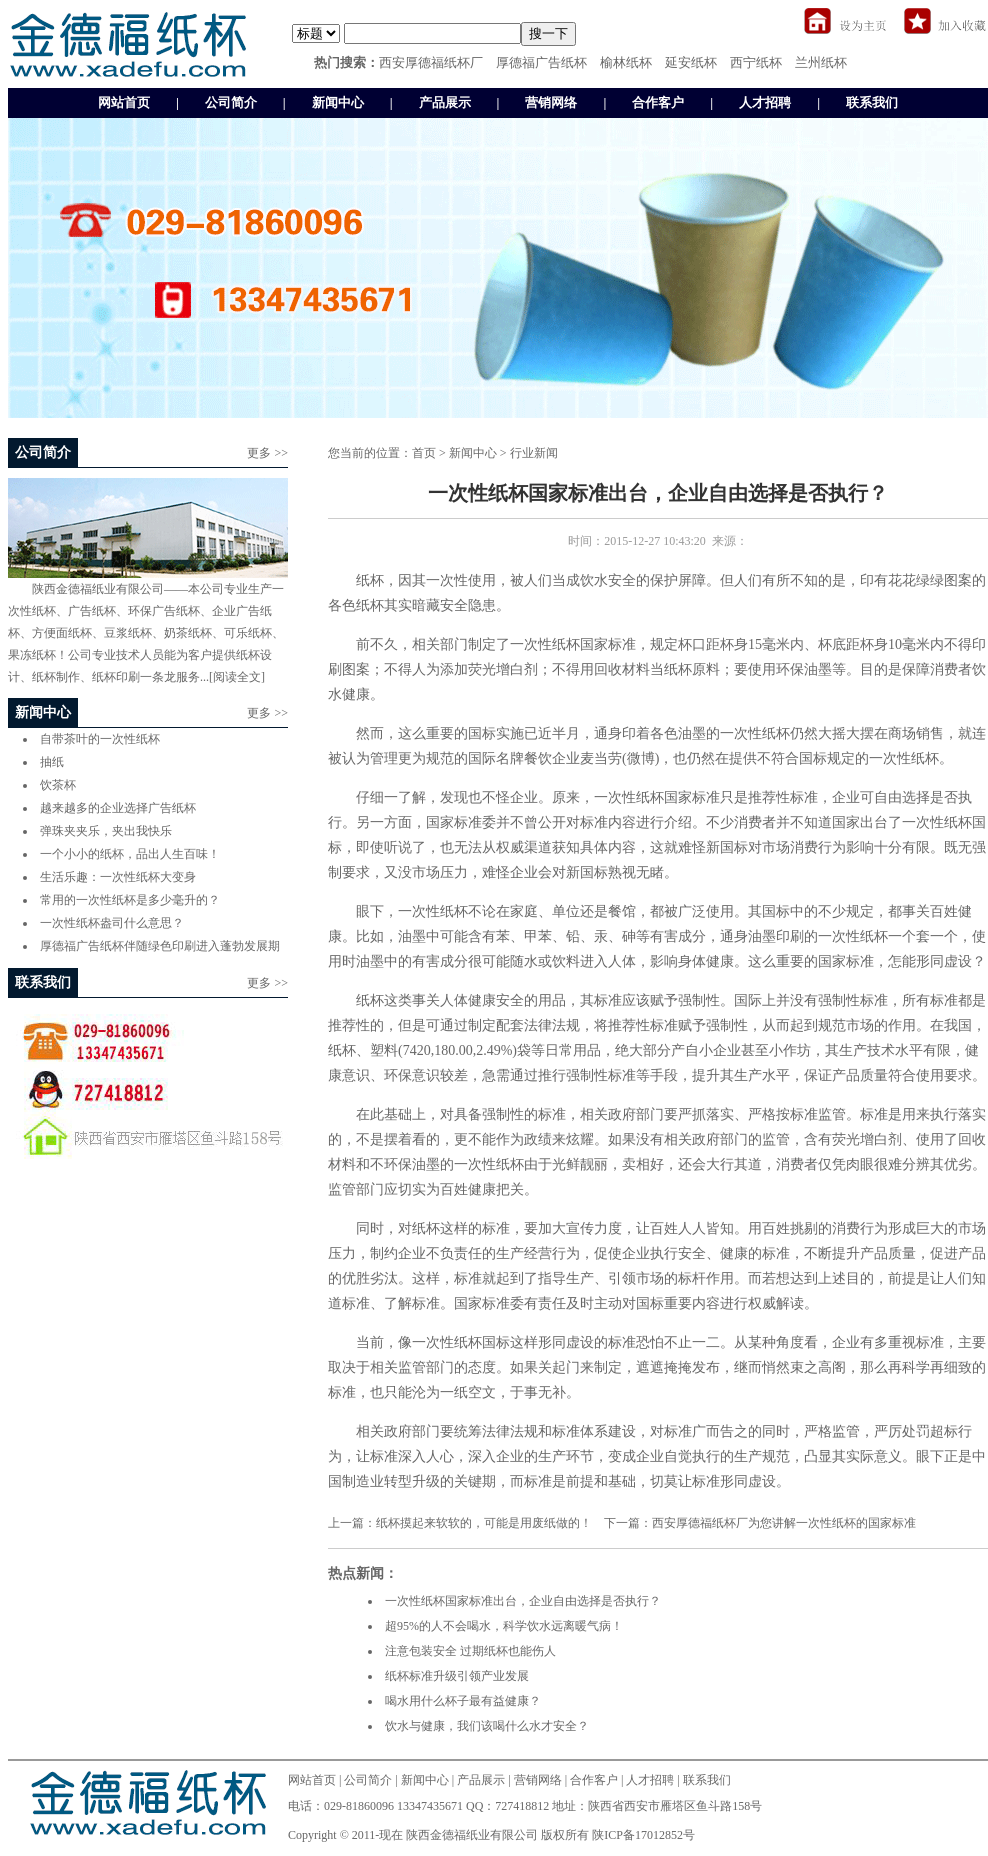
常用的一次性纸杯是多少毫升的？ (130, 900)
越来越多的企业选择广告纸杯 (118, 808)
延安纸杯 (691, 62)
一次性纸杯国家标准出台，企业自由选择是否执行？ (523, 1601)
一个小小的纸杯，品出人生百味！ (130, 854)
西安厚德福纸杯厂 (431, 62)
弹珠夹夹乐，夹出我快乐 (106, 831)
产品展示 (445, 102)
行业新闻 (534, 453)
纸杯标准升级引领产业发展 (457, 1676)
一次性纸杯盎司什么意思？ (112, 923)
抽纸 (52, 762)
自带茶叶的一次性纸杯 (100, 739)
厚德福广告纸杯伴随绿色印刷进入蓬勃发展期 (160, 946)
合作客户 (658, 102)
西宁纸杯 (756, 62)
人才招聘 (765, 102)
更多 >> (267, 453)
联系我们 (872, 102)
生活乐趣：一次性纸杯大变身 (118, 877)
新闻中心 (338, 102)
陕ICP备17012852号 (643, 1835)
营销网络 (551, 102)
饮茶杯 (58, 785)
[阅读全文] (237, 677)
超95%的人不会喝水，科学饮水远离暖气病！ (504, 1626)
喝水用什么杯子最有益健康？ (463, 1701)
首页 (424, 453)
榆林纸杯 (626, 62)
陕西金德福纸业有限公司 (472, 1835)
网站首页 (124, 102)
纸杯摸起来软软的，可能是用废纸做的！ (484, 1523)
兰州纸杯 (821, 62)
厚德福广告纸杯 (541, 62)
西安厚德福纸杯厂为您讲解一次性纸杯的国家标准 (784, 1523)
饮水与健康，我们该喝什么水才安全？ (487, 1726)
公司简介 (231, 102)
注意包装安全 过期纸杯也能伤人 (470, 1651)
